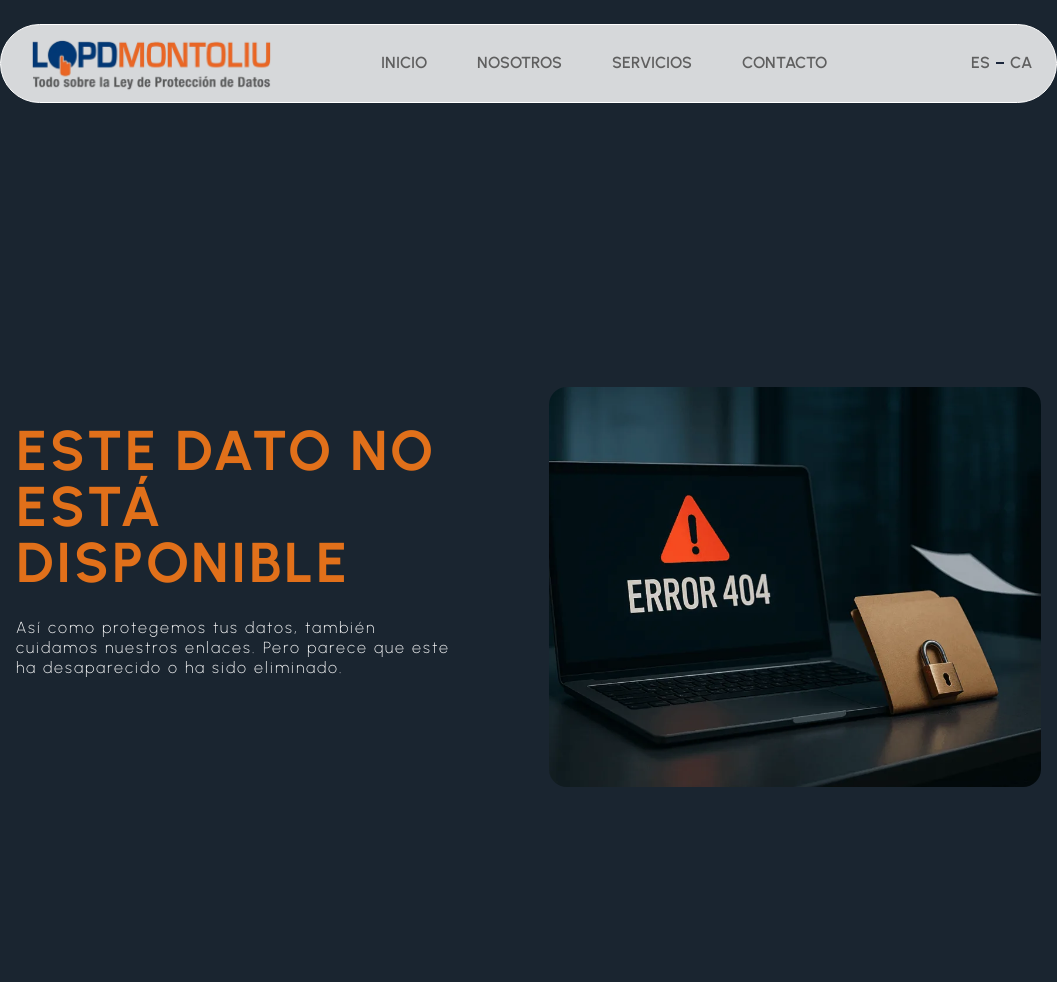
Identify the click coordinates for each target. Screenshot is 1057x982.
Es (980, 62)
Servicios (652, 62)
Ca (1021, 62)
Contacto (784, 62)
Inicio (404, 62)
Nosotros (519, 62)
